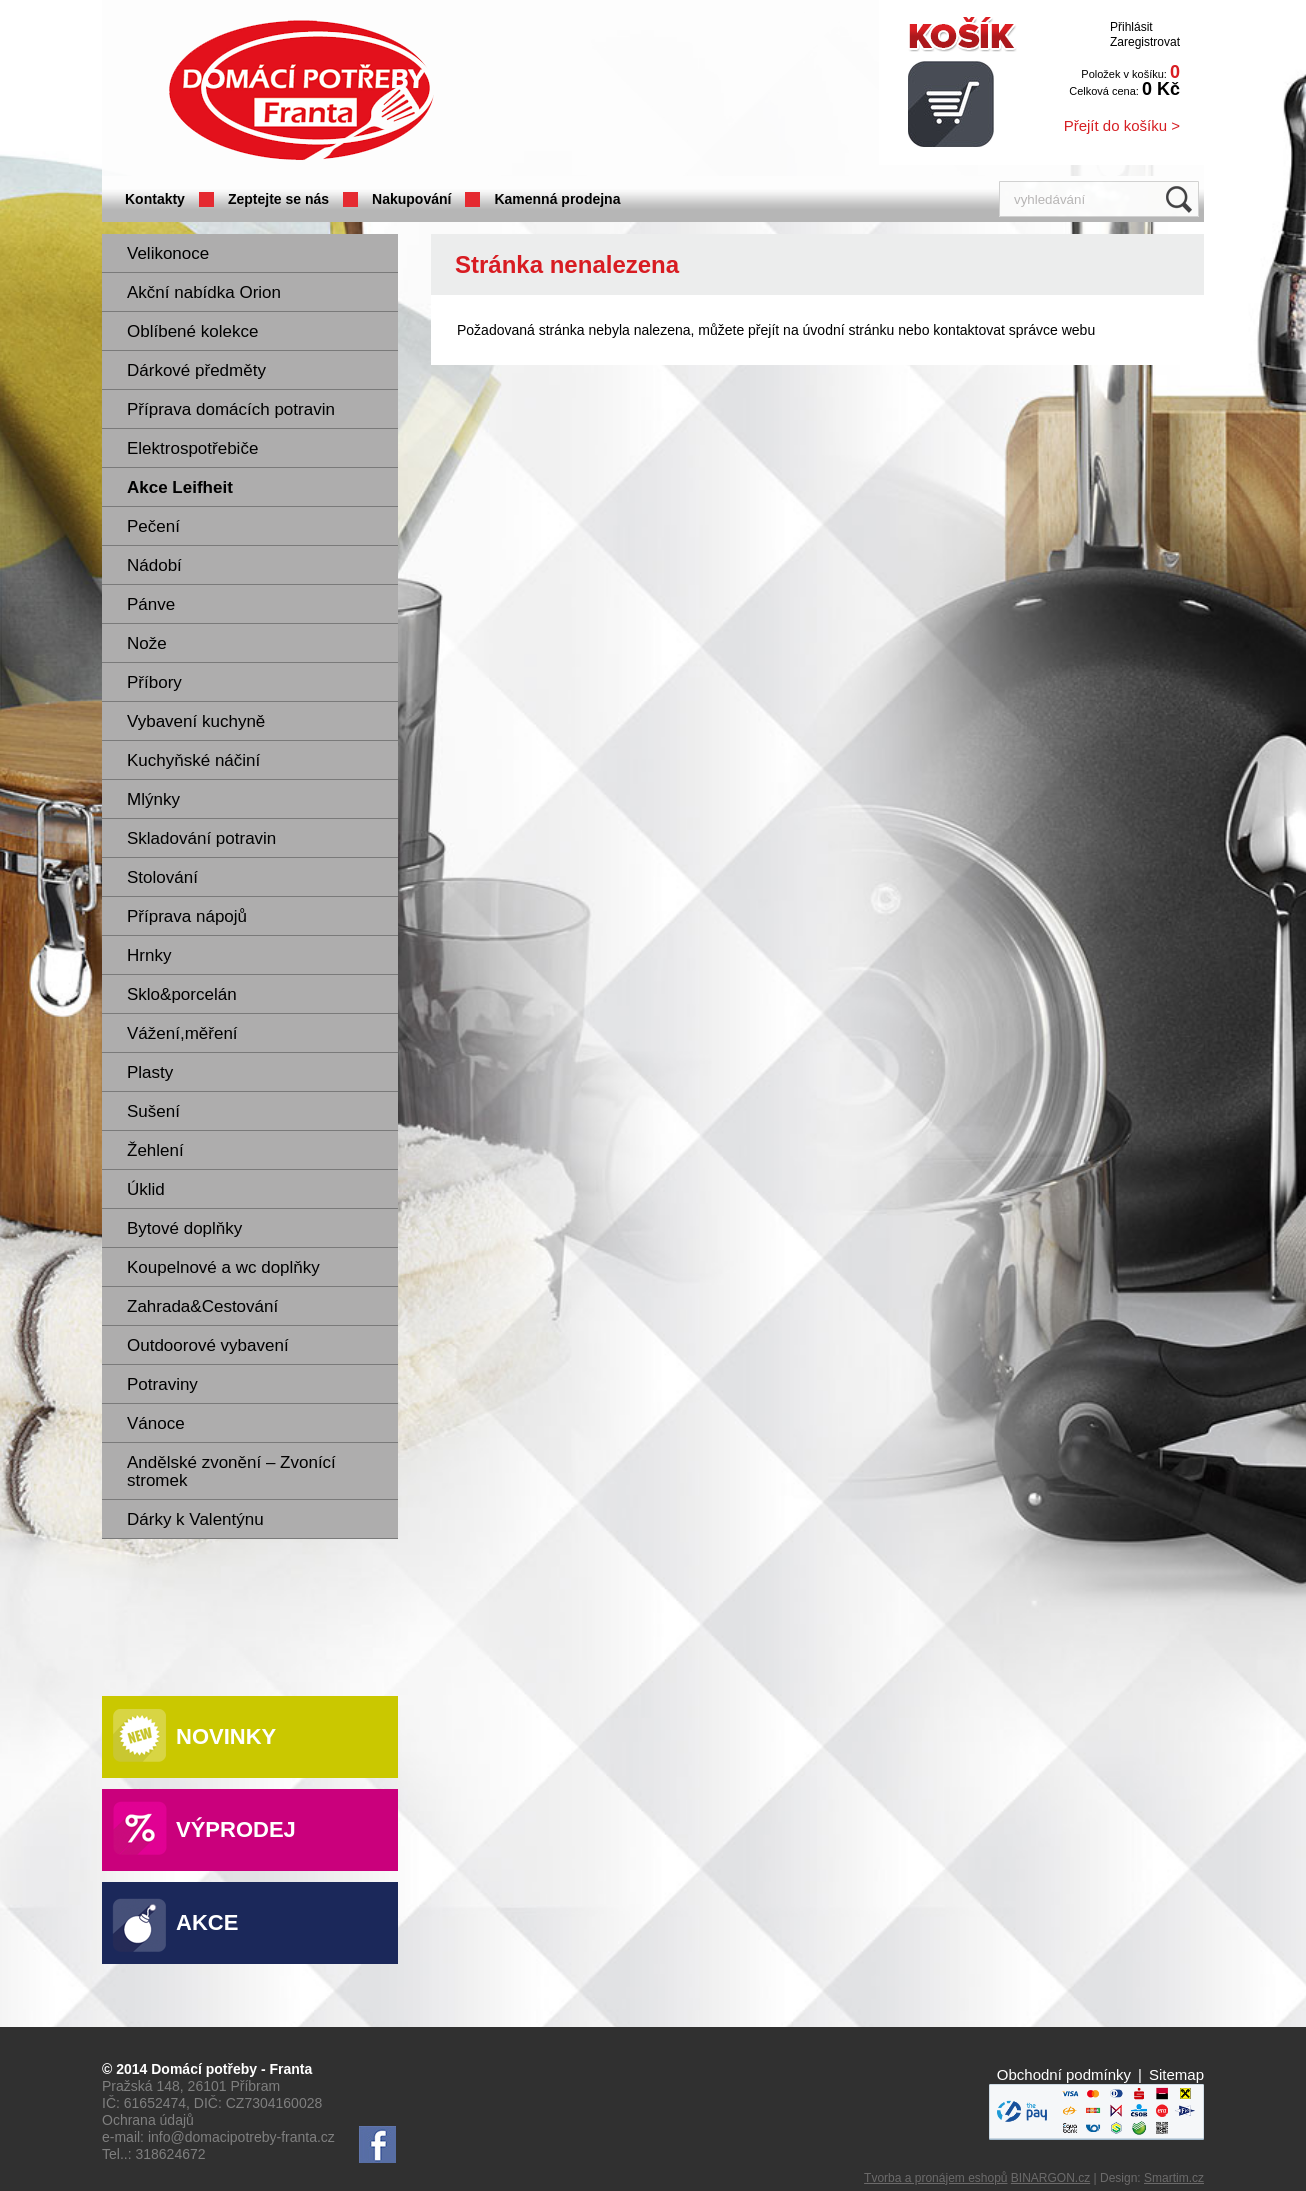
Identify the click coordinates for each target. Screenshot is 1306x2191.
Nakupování (411, 199)
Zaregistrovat (1145, 42)
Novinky (226, 1736)
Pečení (153, 526)
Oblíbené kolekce (192, 331)
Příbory (154, 682)
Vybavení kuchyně (196, 721)
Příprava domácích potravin (231, 409)
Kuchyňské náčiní (193, 760)
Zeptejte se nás (278, 199)
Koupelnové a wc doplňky (223, 1267)
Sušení (153, 1111)
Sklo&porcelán (182, 994)
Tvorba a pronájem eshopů (935, 2178)
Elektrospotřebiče (192, 448)
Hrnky (149, 955)
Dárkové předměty (196, 370)
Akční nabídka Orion (204, 292)
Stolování (162, 877)
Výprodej (236, 1829)
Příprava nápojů (187, 916)
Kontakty (155, 199)
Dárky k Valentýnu (195, 1519)
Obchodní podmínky (1064, 2074)
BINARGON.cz (1050, 2178)
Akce (207, 1922)
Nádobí (154, 565)
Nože (147, 643)
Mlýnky (153, 799)
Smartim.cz (1174, 2178)
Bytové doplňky (184, 1228)
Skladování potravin (201, 838)
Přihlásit (1131, 27)
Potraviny (162, 1384)
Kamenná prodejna (557, 199)
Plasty (150, 1072)
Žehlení (155, 1150)
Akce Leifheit (180, 487)
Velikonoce (168, 253)
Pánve (151, 604)
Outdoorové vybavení (208, 1345)
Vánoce (156, 1423)
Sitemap (1176, 2074)
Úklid (146, 1189)
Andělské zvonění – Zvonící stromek (231, 1471)
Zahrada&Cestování (202, 1306)
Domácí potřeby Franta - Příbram (301, 90)
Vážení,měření (182, 1033)
